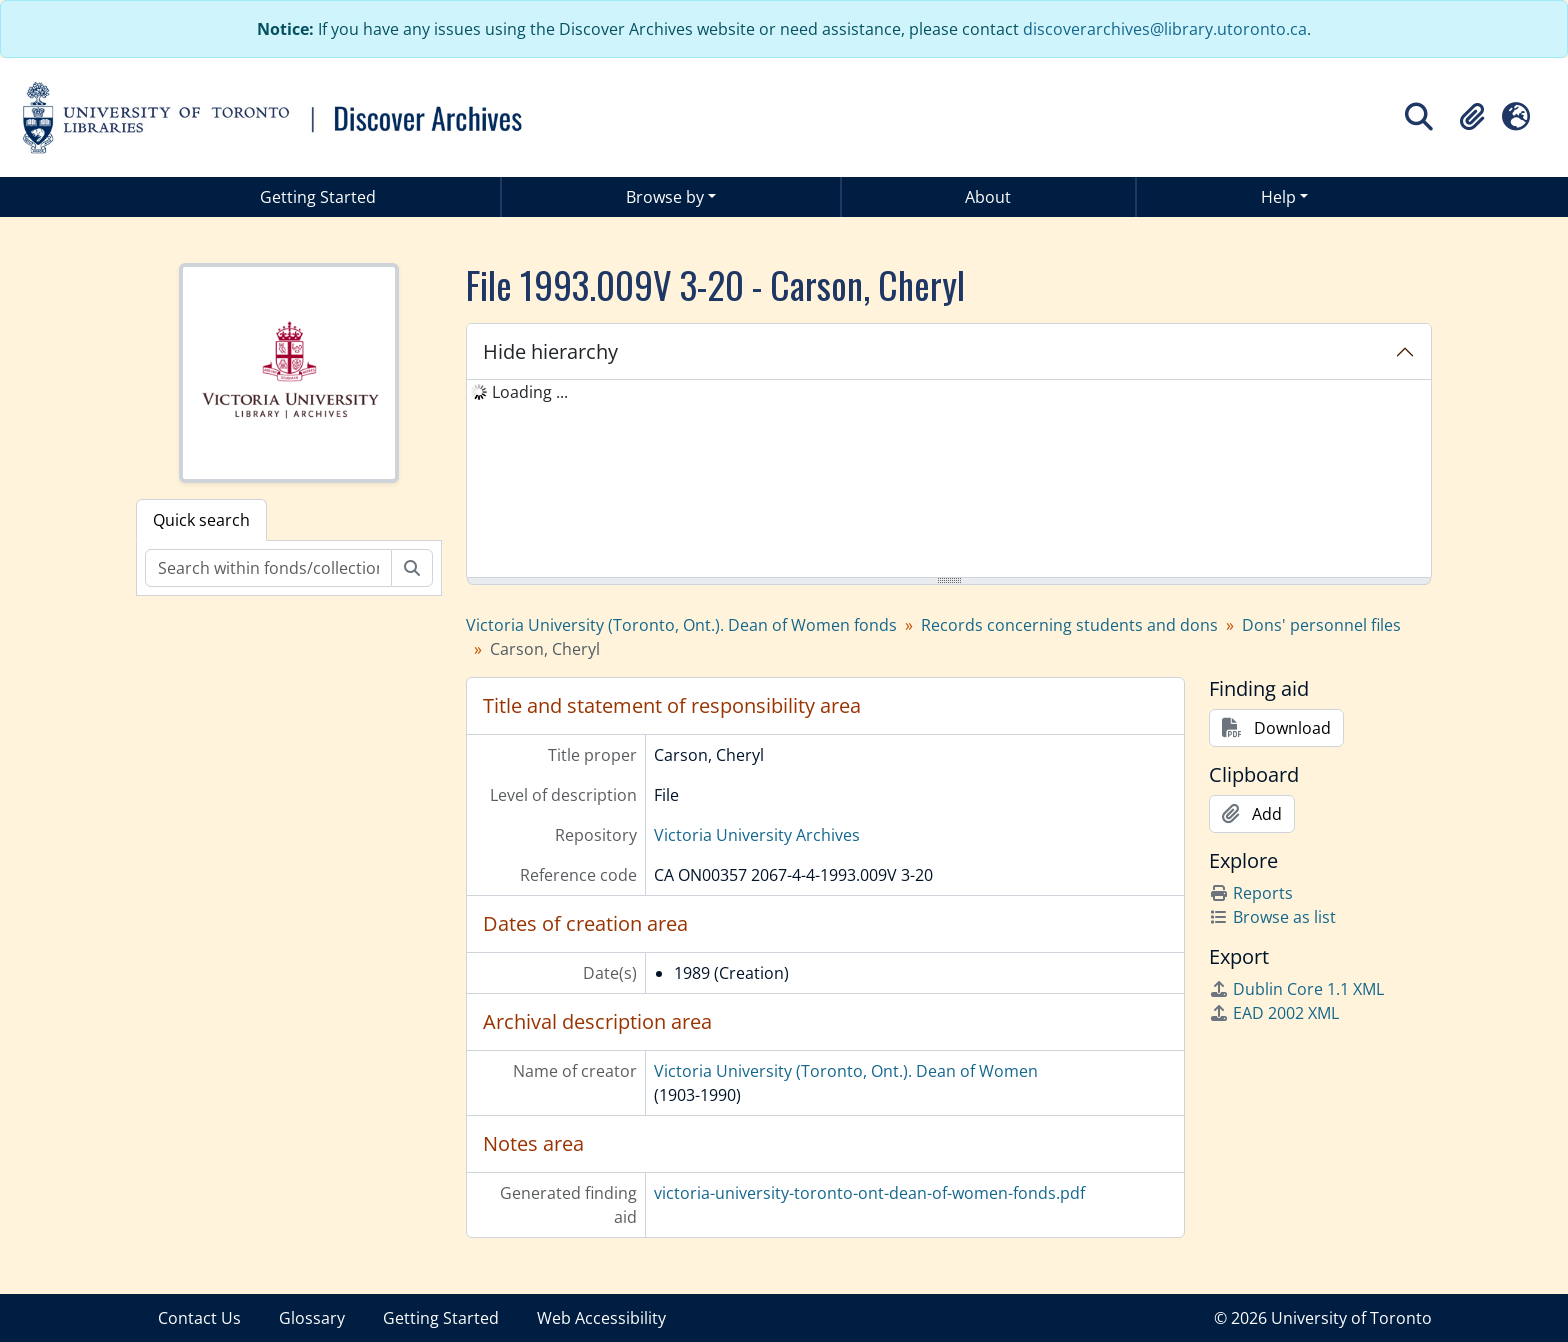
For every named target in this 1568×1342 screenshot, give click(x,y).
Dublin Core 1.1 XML (1296, 989)
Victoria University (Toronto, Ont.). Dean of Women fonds (681, 625)
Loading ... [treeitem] (530, 392)
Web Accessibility (601, 1318)
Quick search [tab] (201, 520)
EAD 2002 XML (1274, 1013)
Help (1278, 197)
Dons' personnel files (1321, 625)
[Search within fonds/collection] (268, 568)
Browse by (665, 197)
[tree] (949, 480)
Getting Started (318, 197)
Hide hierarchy (550, 351)
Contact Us (199, 1318)
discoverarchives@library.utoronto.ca (1165, 29)
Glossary (312, 1318)
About (988, 197)
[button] (1472, 117)
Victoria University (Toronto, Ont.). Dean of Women (846, 1071)
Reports (1251, 893)
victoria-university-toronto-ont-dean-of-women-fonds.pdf (869, 1193)
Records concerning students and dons (1069, 625)
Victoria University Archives (757, 835)
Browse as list (1272, 917)
